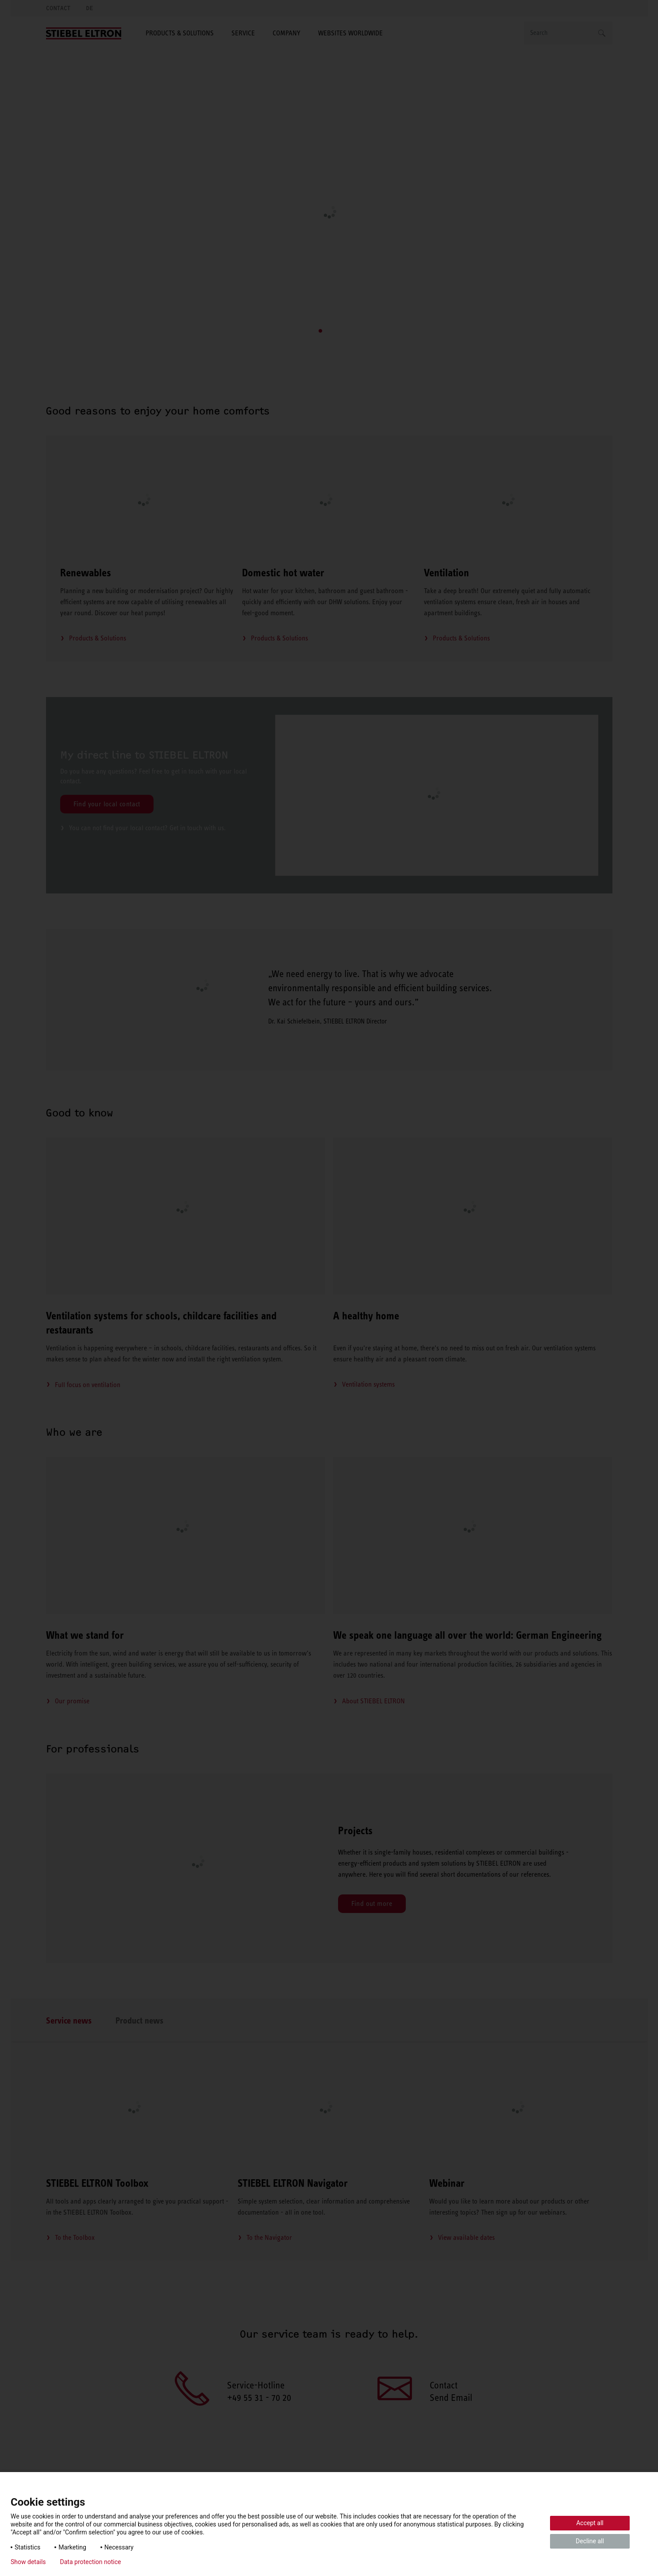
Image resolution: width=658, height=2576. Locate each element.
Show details (28, 2561)
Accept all (590, 2522)
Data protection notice (90, 2561)
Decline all (590, 2541)
